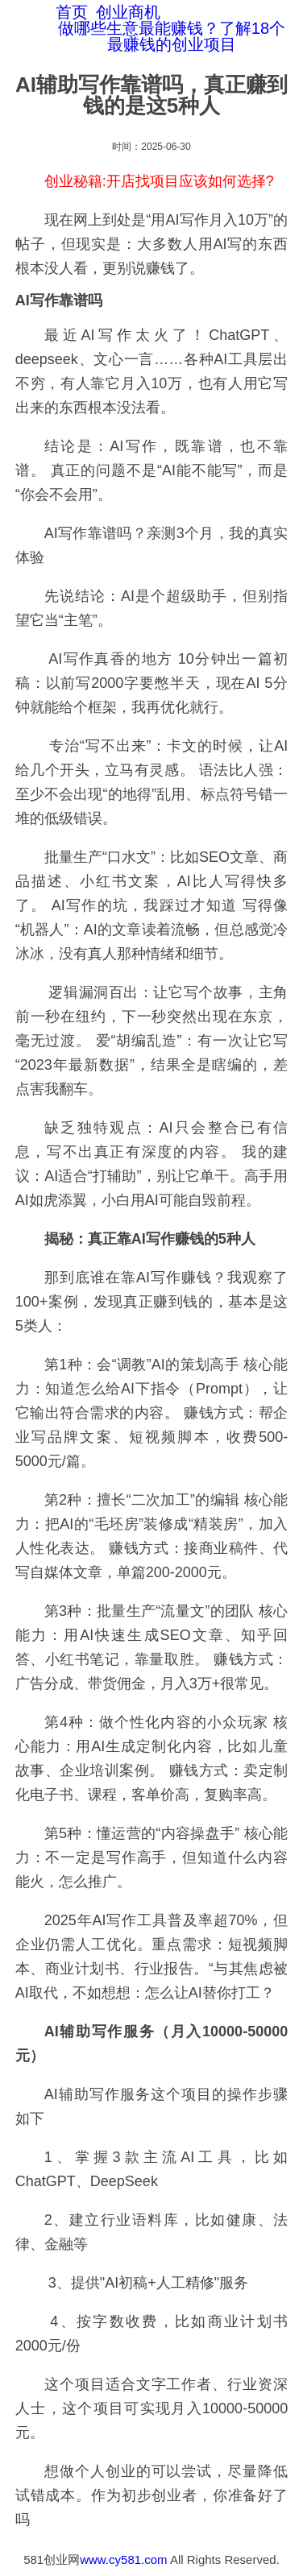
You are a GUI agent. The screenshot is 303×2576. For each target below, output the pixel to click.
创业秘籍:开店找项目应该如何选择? (159, 181)
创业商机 (128, 12)
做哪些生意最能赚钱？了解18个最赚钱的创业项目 (171, 36)
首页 (72, 12)
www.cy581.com (123, 2559)
